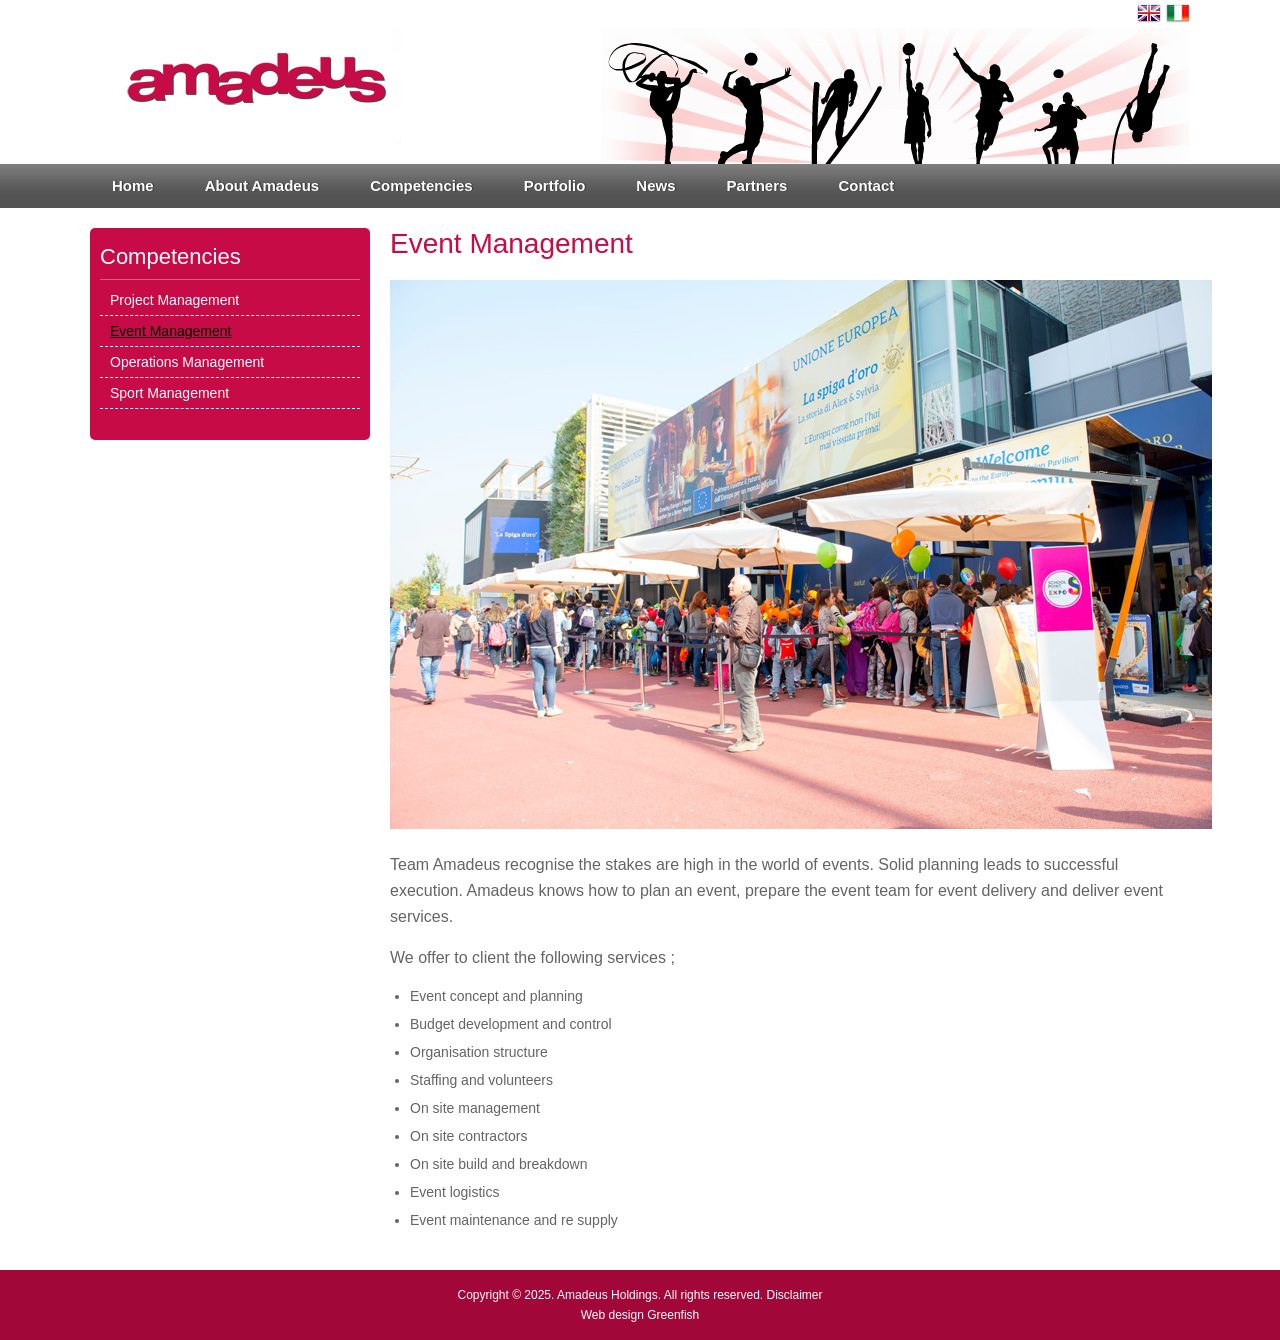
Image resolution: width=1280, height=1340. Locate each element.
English (1149, 13)
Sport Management (169, 393)
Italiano (1178, 13)
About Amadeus (262, 185)
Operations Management (187, 362)
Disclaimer (795, 1295)
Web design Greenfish (640, 1315)
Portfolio (555, 185)
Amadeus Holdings (607, 1295)
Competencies (421, 185)
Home (133, 185)
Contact (866, 185)
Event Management (170, 331)
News (655, 185)
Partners (757, 185)
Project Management (174, 300)
